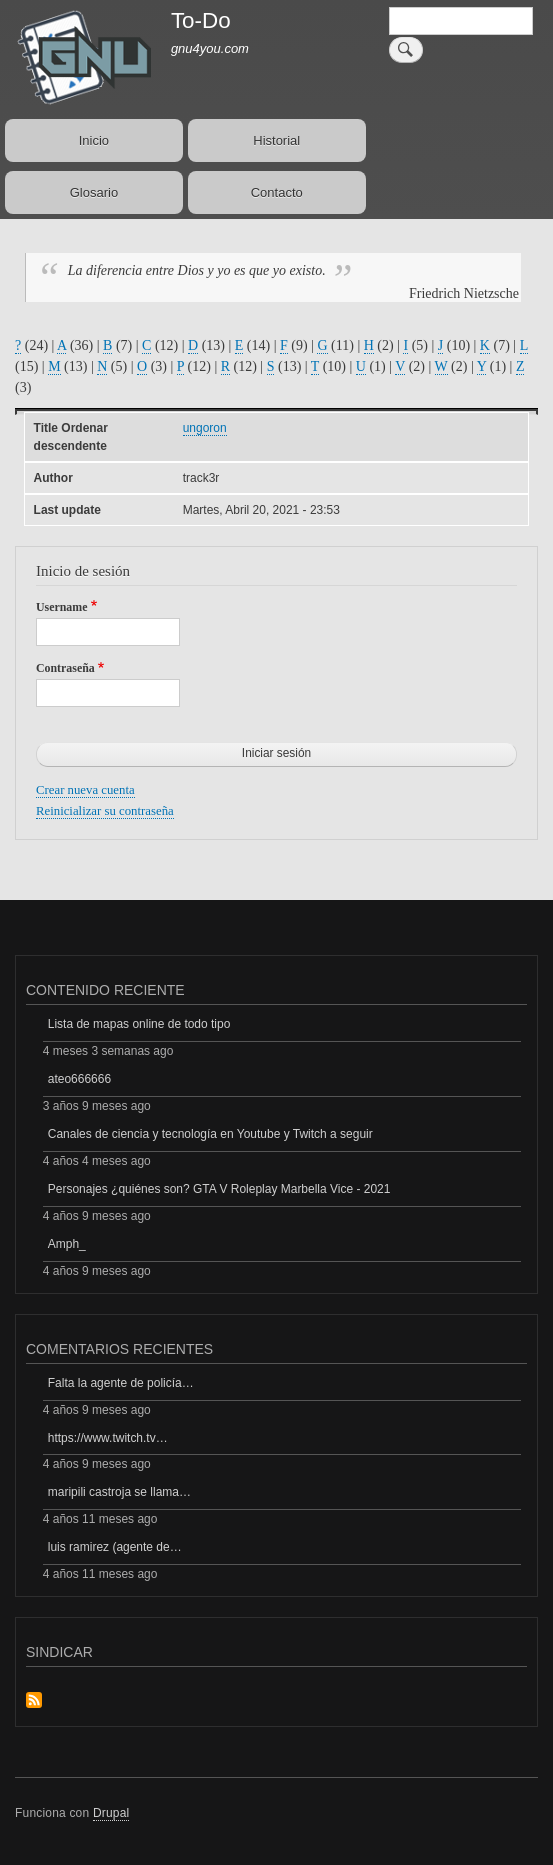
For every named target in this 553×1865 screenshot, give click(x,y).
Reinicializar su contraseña (105, 811)
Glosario (94, 192)
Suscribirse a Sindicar (34, 1701)
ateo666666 (79, 1079)
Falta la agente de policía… (121, 1383)
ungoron (205, 428)
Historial (276, 140)
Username (61, 607)
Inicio (94, 140)
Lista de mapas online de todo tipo (139, 1024)
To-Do (201, 20)
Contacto (277, 192)
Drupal (111, 1813)
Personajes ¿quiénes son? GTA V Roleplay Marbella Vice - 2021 (219, 1189)
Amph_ (67, 1244)
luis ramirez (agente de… (115, 1547)
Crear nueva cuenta (85, 790)
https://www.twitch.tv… (108, 1438)
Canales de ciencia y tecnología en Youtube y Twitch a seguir (210, 1134)
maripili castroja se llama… (119, 1492)
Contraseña (65, 668)
